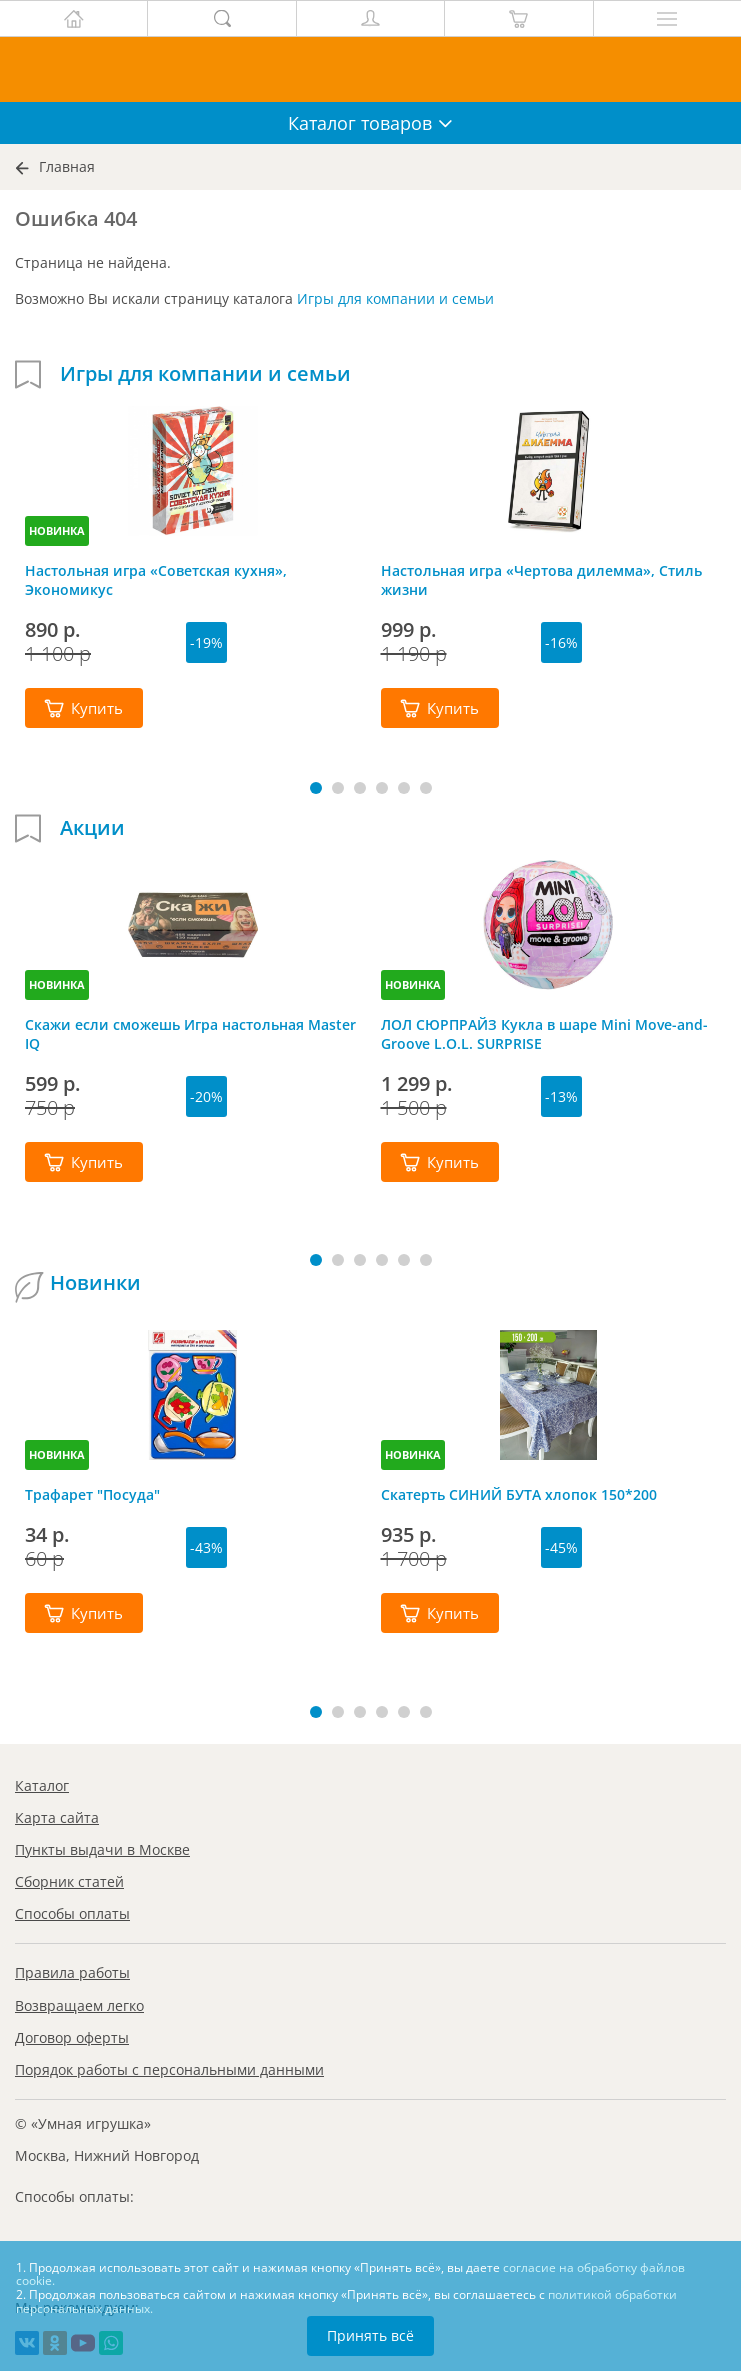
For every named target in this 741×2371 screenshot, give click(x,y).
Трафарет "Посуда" (92, 1494)
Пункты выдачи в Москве (102, 1849)
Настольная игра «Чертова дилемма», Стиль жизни (541, 580)
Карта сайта (57, 1817)
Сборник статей (69, 1881)
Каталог (42, 1785)
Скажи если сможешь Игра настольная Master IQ (190, 1034)
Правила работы (72, 1972)
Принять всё (370, 2335)
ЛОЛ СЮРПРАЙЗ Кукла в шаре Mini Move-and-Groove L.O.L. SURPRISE (544, 1034)
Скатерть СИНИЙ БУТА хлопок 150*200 (519, 1494)
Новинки (95, 1283)
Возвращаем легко (79, 2005)
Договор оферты (72, 2037)
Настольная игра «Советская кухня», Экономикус (156, 580)
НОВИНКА (57, 530)
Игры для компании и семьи (395, 298)
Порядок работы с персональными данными (169, 2069)
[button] (316, 788)
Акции (92, 828)
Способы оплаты (72, 1913)
